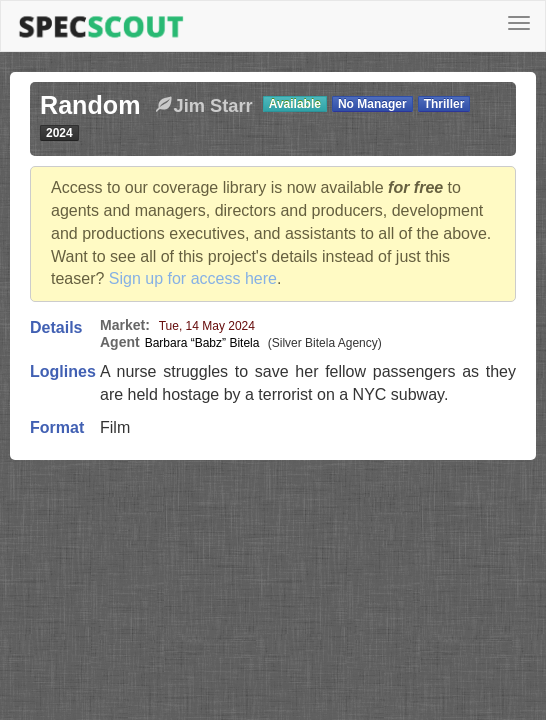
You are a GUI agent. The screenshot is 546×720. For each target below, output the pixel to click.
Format (57, 427)
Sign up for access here (193, 278)
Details (56, 327)
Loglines (63, 371)
